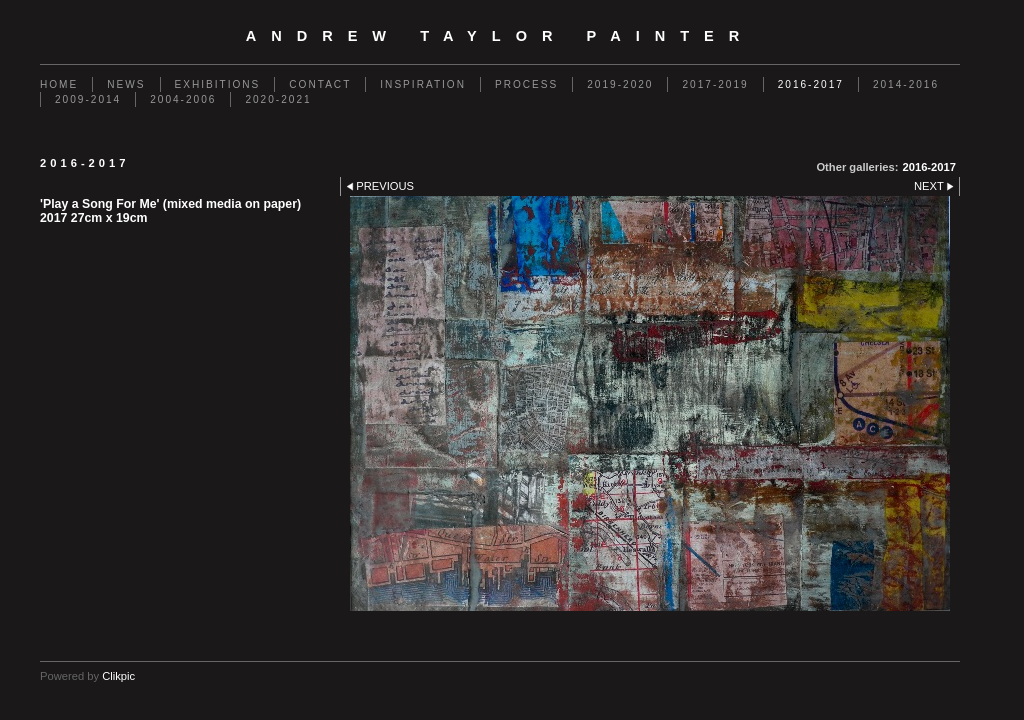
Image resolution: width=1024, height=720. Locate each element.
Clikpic (118, 676)
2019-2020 (620, 84)
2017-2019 (715, 84)
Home (59, 84)
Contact (320, 84)
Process (526, 84)
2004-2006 (183, 99)
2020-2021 (278, 99)
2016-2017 (811, 84)
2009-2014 (88, 99)
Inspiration (423, 84)
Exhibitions (218, 84)
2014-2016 (906, 84)
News (126, 84)
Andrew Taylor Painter (500, 36)
